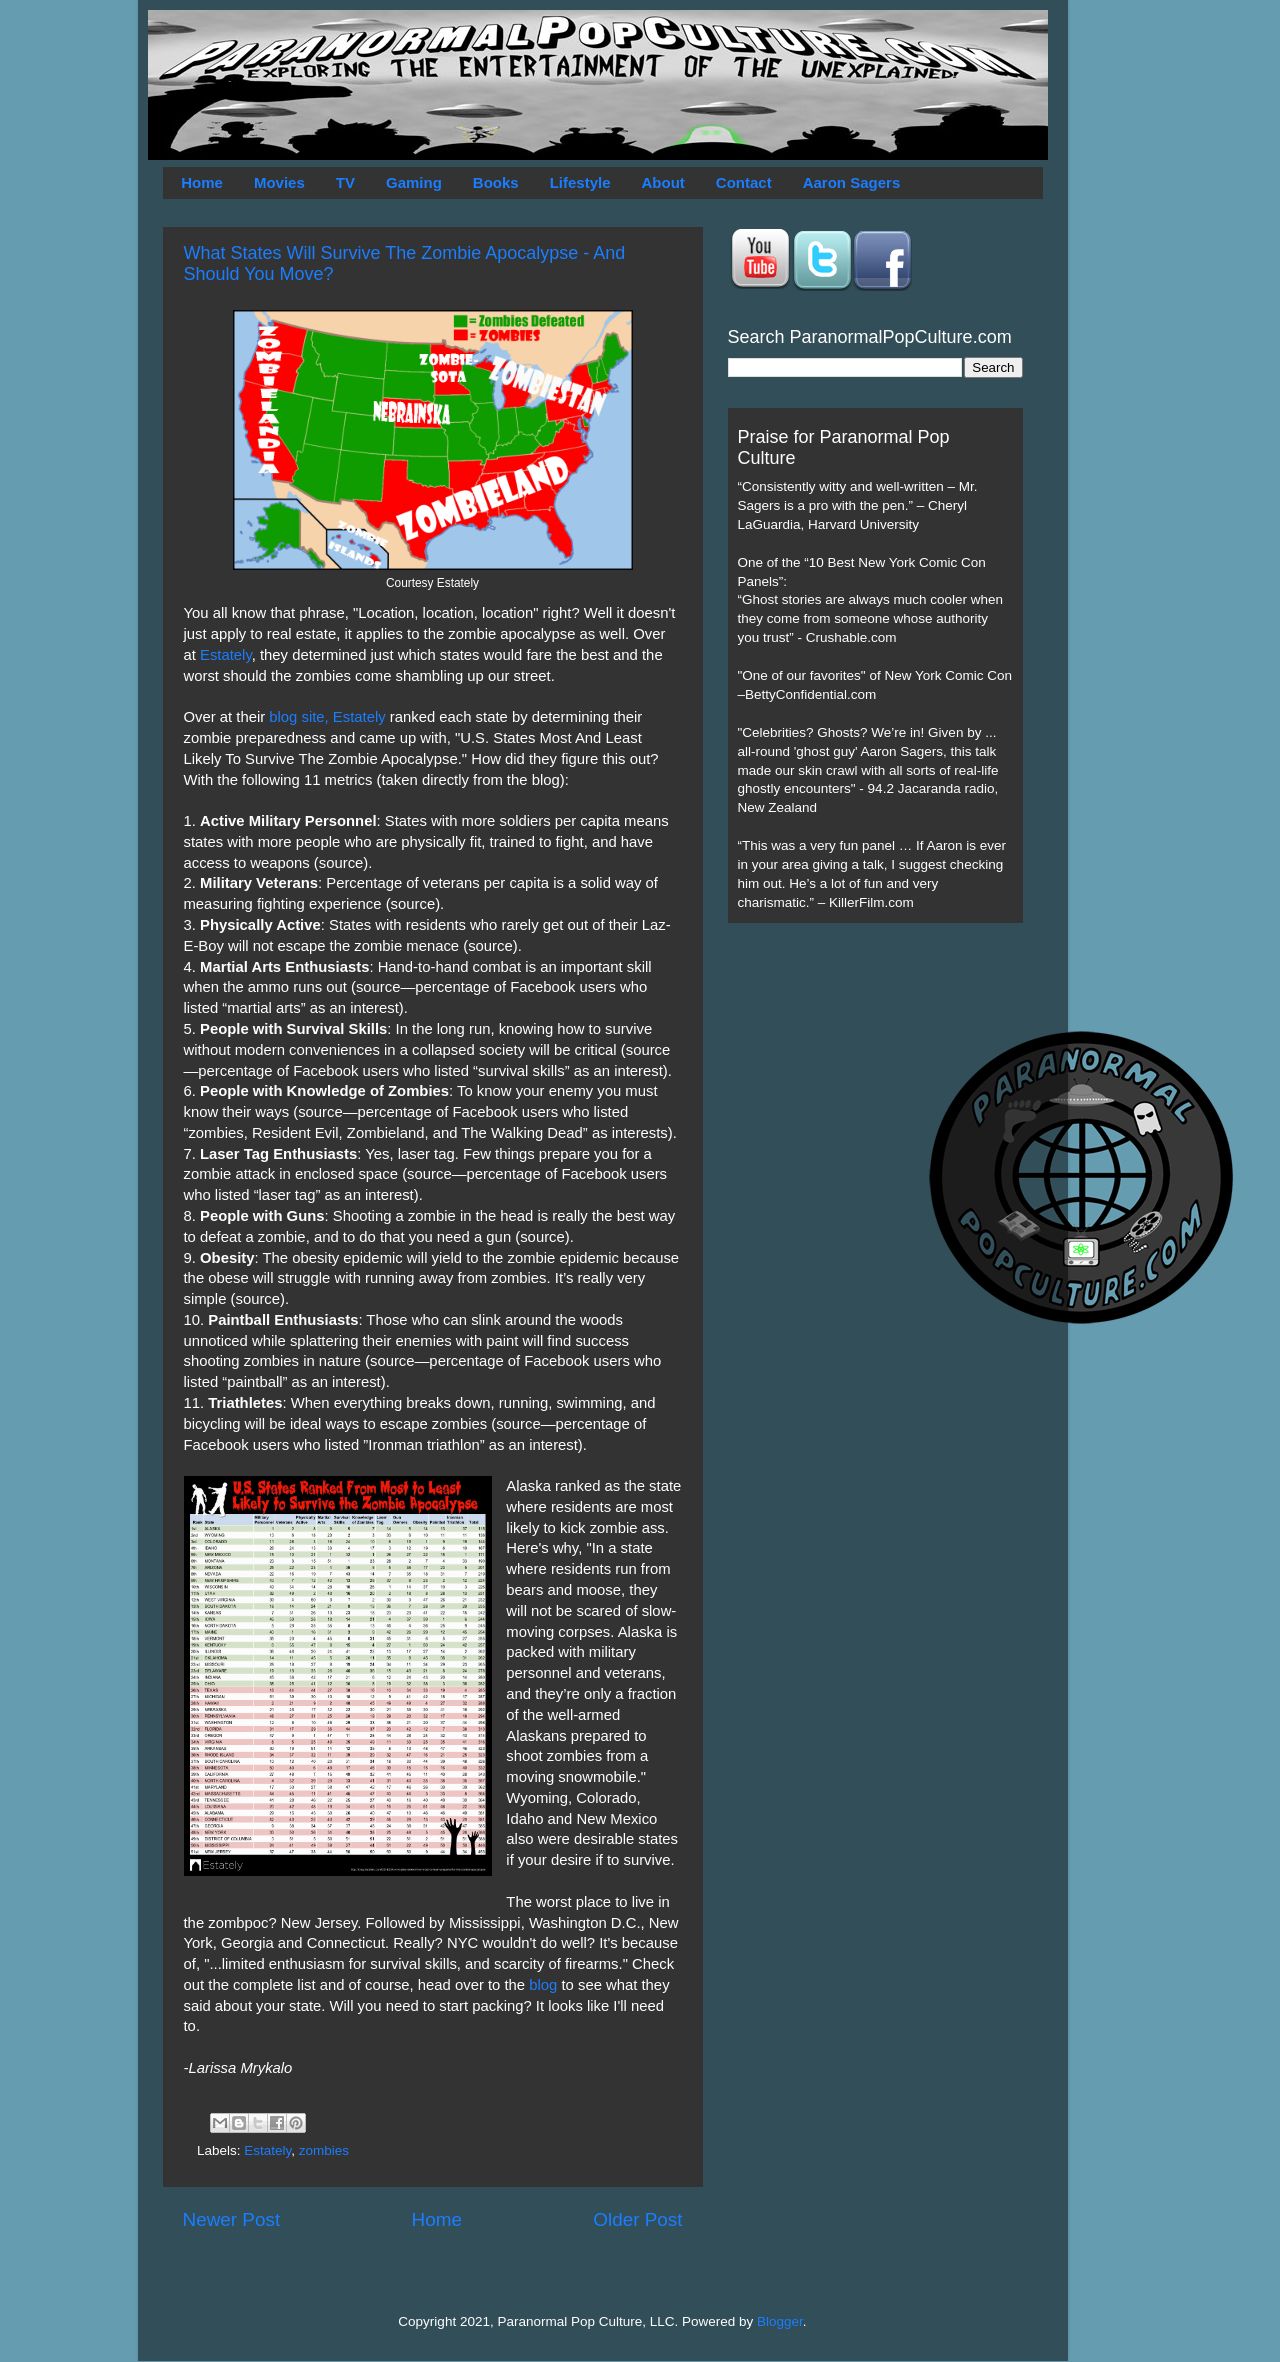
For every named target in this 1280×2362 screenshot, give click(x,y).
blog (543, 1985)
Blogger (780, 2321)
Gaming (414, 182)
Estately (226, 655)
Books (496, 182)
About (663, 182)
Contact (744, 182)
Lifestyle (580, 182)
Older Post (637, 2219)
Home (202, 182)
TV (345, 182)
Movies (279, 182)
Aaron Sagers (852, 182)
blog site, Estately (327, 717)
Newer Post (232, 2219)
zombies (324, 2150)
